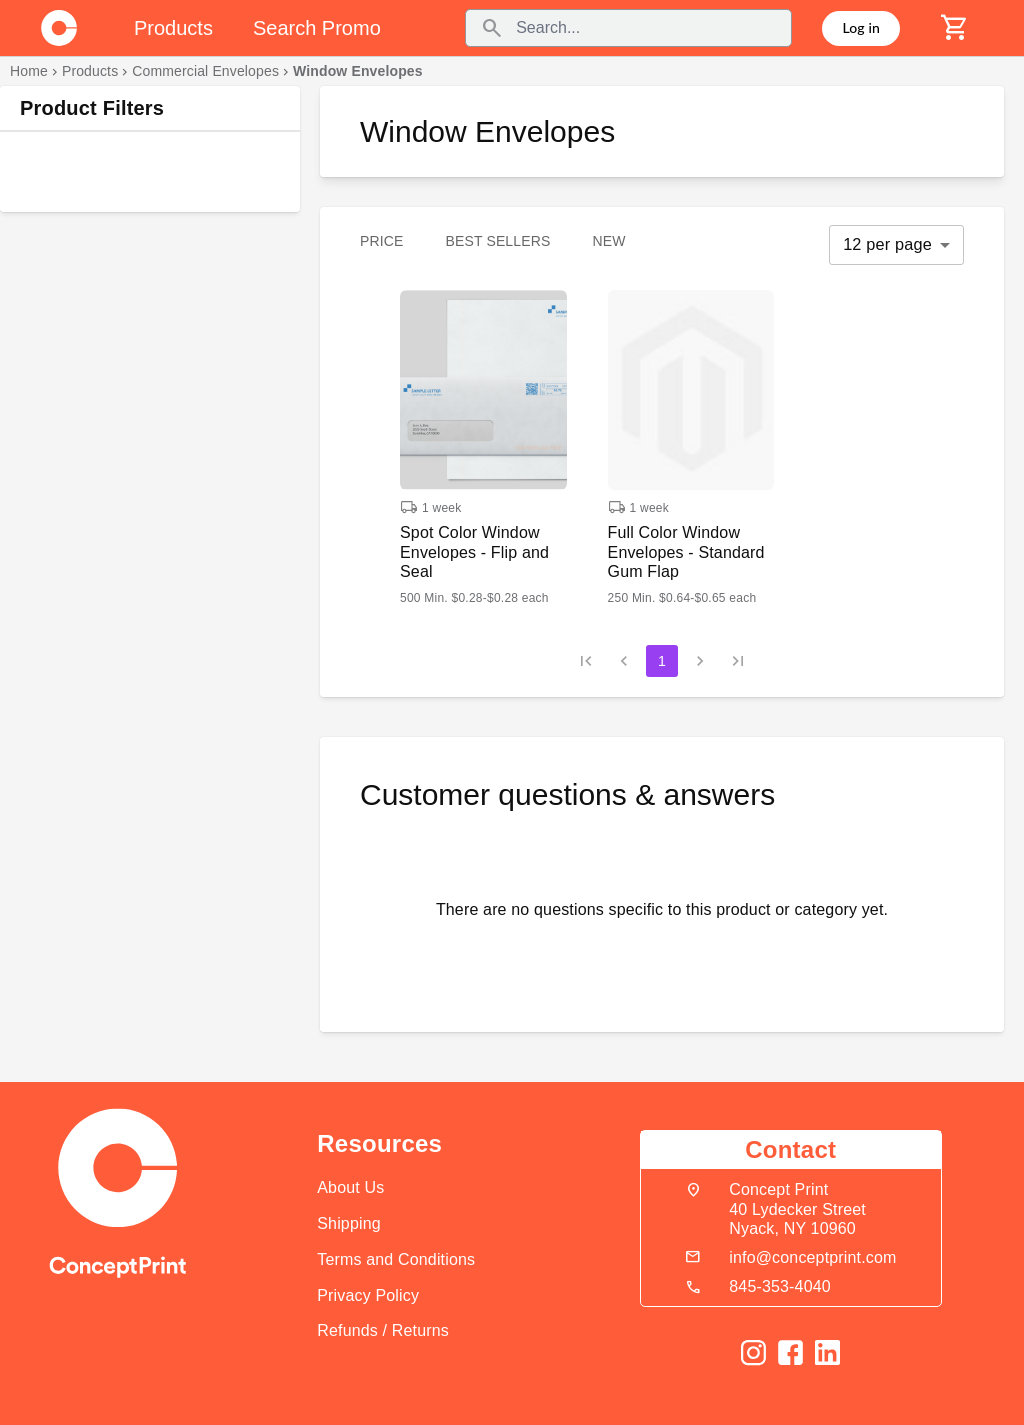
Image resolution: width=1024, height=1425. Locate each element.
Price (382, 241)
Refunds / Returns (383, 1330)
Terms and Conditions (396, 1259)
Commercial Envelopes (205, 71)
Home (29, 71)
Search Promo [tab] (317, 28)
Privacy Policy (368, 1295)
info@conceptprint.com (812, 1257)
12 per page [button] (887, 244)
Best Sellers (498, 241)
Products (90, 71)
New (608, 241)
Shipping (349, 1223)
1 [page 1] (662, 661)
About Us (350, 1187)
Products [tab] (173, 28)
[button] (483, 447)
